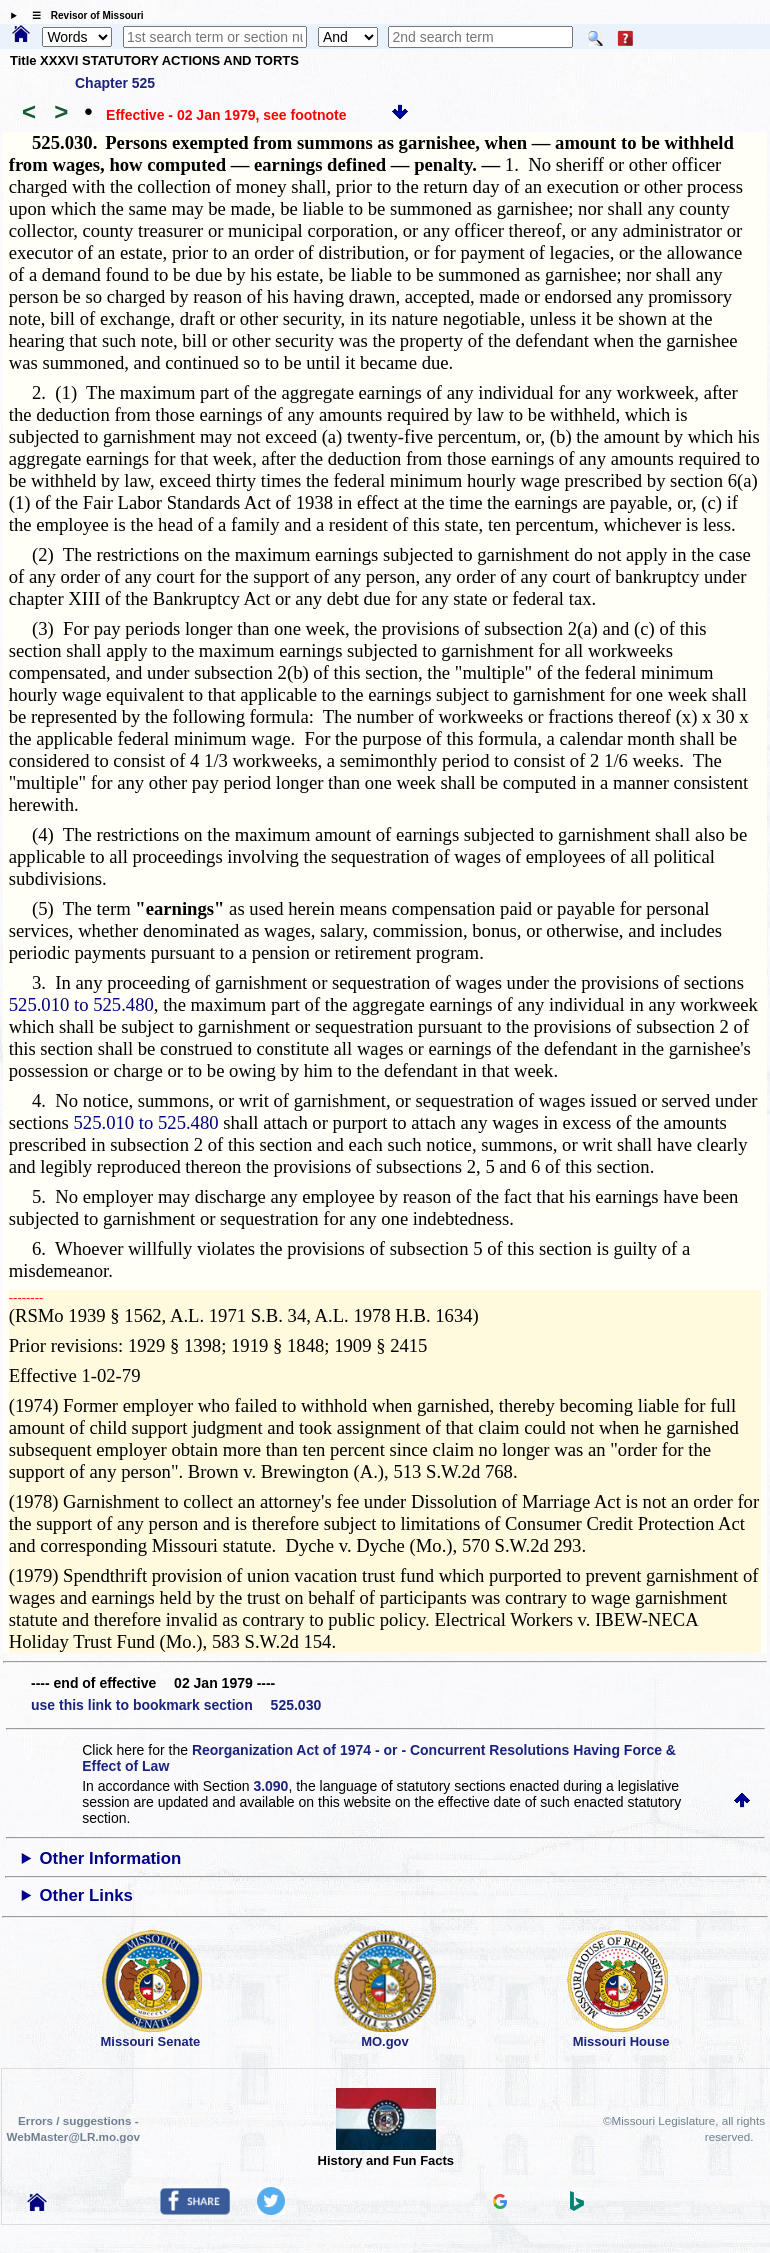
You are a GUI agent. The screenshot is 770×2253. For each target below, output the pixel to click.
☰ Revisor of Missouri (83, 15)
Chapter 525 (115, 83)
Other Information (111, 1858)
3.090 (270, 1786)
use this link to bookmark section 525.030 (176, 1705)
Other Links (86, 1895)
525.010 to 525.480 (81, 1004)
